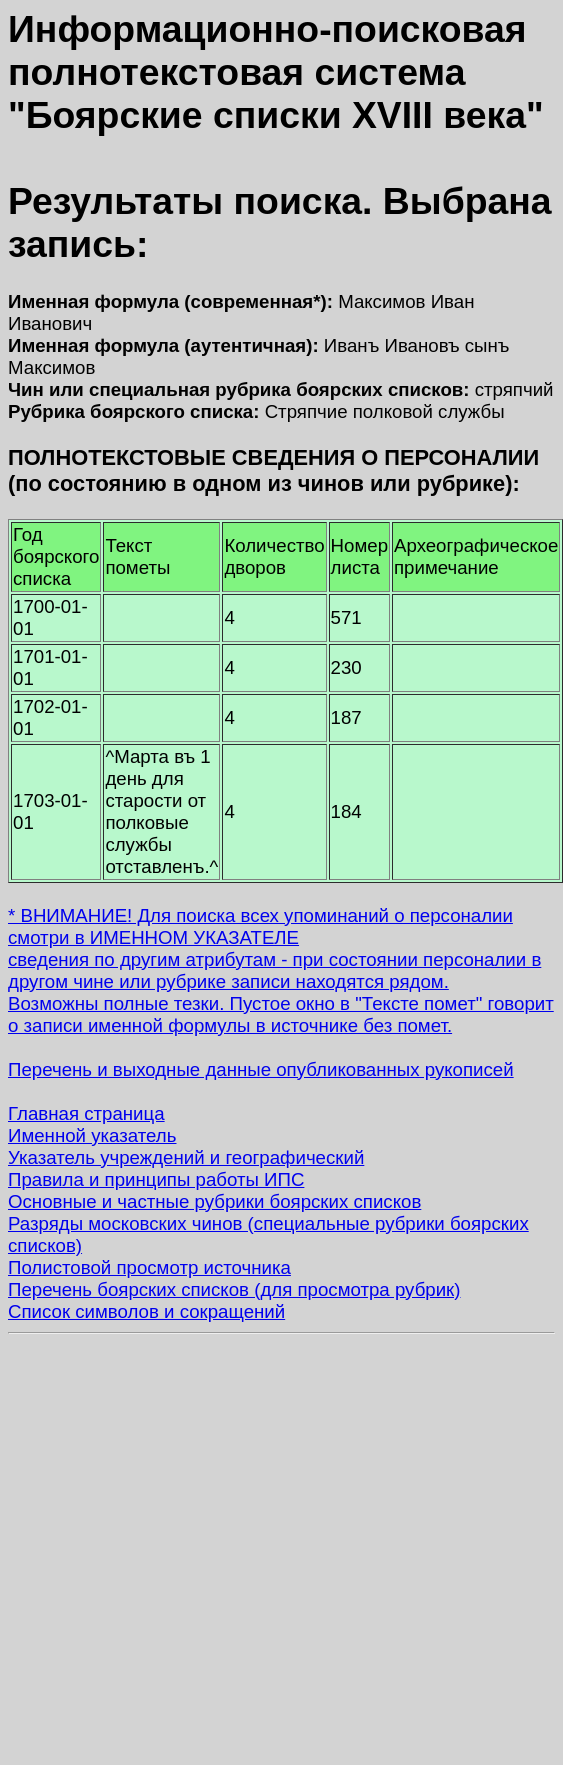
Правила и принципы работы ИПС (156, 1179)
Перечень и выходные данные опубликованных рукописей (261, 1069)
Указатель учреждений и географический (186, 1157)
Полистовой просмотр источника (149, 1267)
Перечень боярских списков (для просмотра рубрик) (234, 1289)
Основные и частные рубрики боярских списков (214, 1201)
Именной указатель (92, 1135)
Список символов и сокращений (146, 1311)
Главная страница (86, 1113)
